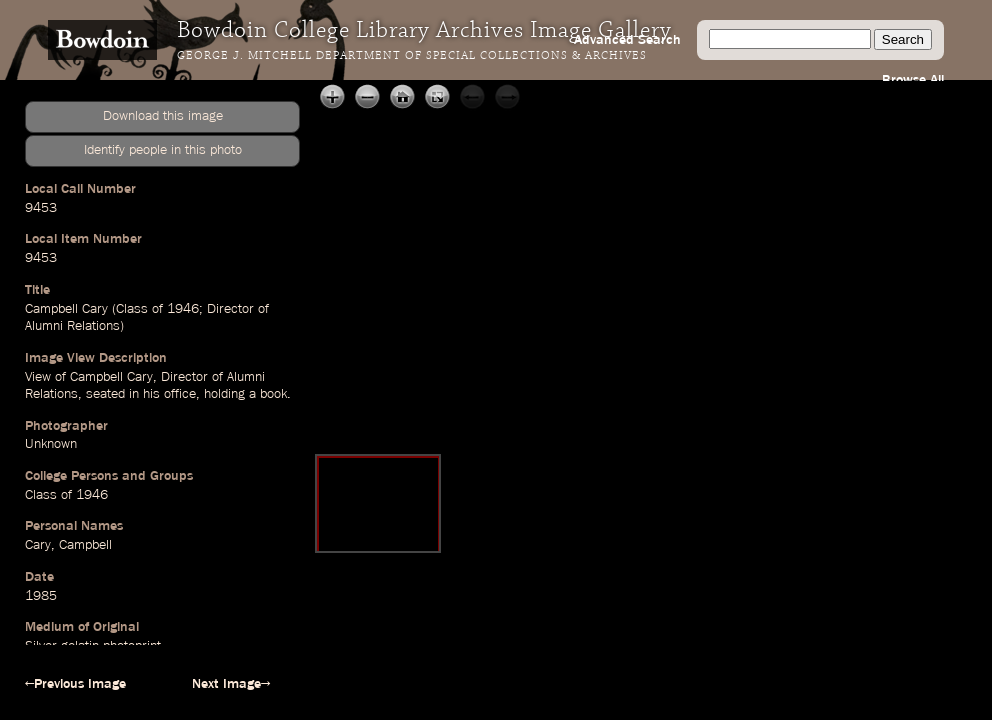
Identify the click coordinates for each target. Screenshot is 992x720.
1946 (183, 309)
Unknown (51, 444)
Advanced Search (627, 40)
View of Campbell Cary (89, 377)
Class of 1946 (66, 495)
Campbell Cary (66, 309)
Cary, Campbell (68, 545)
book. (275, 394)
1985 (41, 596)
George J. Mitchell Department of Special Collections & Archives (412, 56)
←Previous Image (75, 684)
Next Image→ (231, 684)
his (151, 394)
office (180, 394)
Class (132, 309)
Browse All (913, 80)
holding (224, 394)
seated (105, 394)
